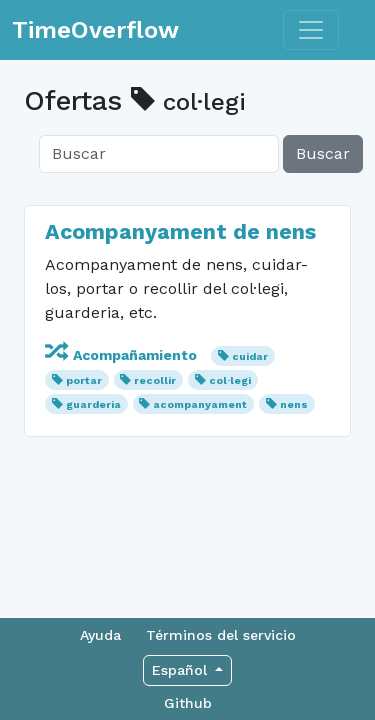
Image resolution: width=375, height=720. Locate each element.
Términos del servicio (221, 635)
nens (294, 404)
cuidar (250, 356)
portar (84, 380)
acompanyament (200, 404)
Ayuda (100, 635)
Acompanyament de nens (180, 231)
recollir (155, 380)
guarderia (93, 404)
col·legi (230, 380)
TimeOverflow (95, 30)
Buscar (323, 153)
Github (188, 703)
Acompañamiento (123, 355)
